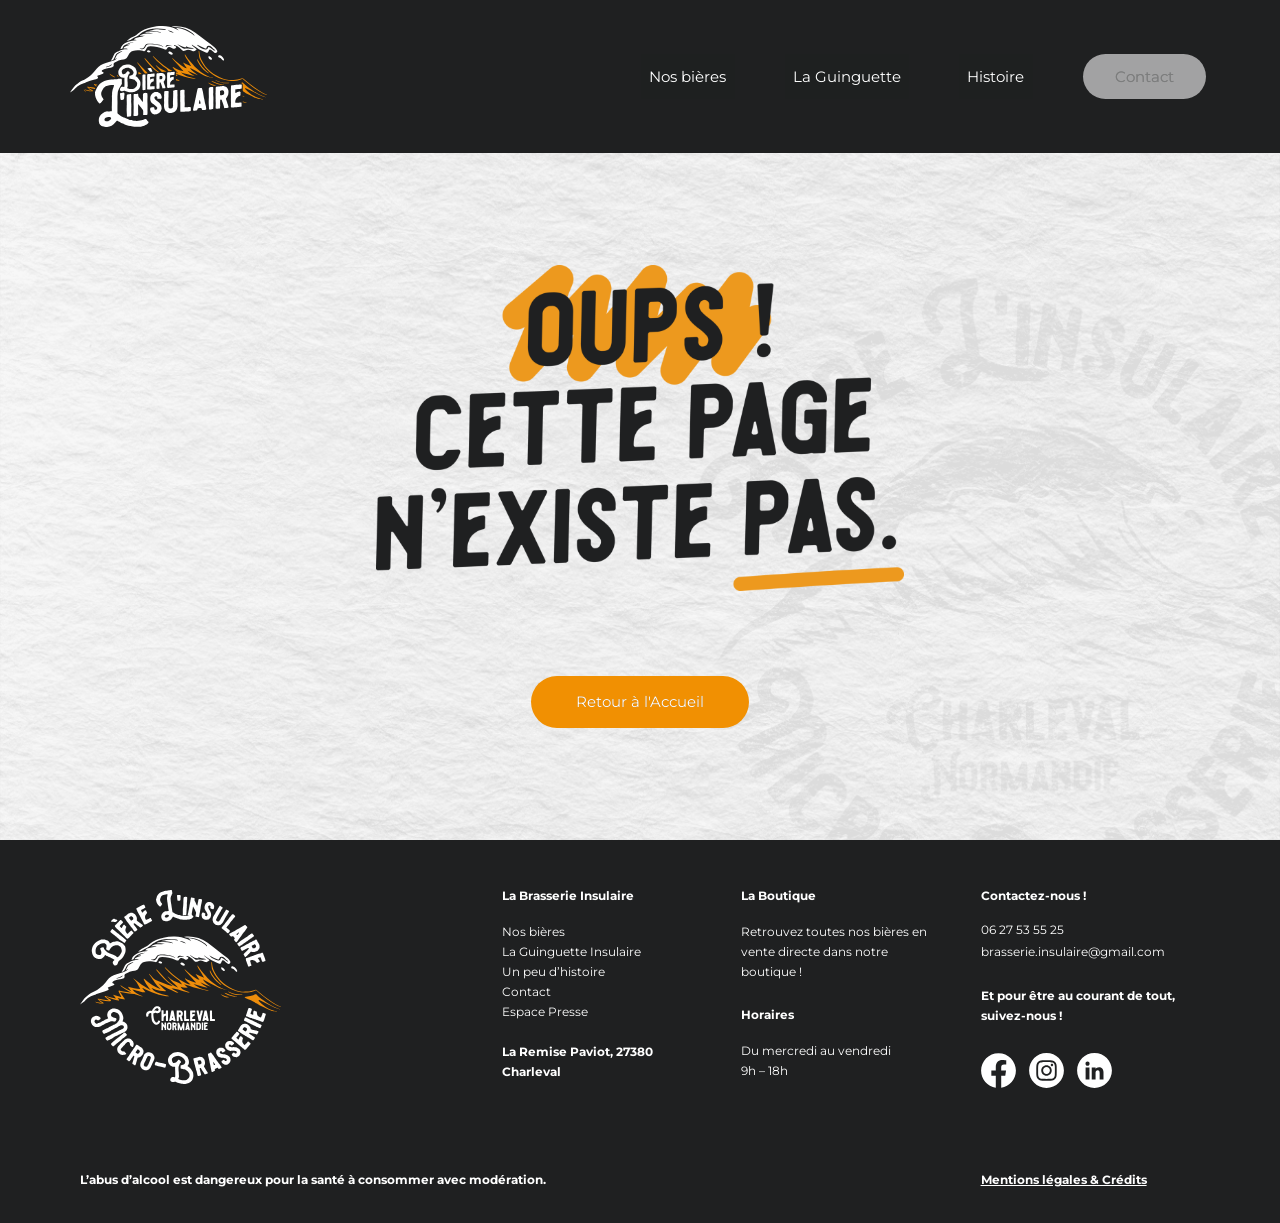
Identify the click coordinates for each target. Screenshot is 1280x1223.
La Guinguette (846, 76)
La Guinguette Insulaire (571, 951)
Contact (1131, 76)
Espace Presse (545, 1011)
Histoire (978, 76)
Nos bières (703, 76)
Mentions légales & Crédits (1064, 1179)
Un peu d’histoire (553, 971)
